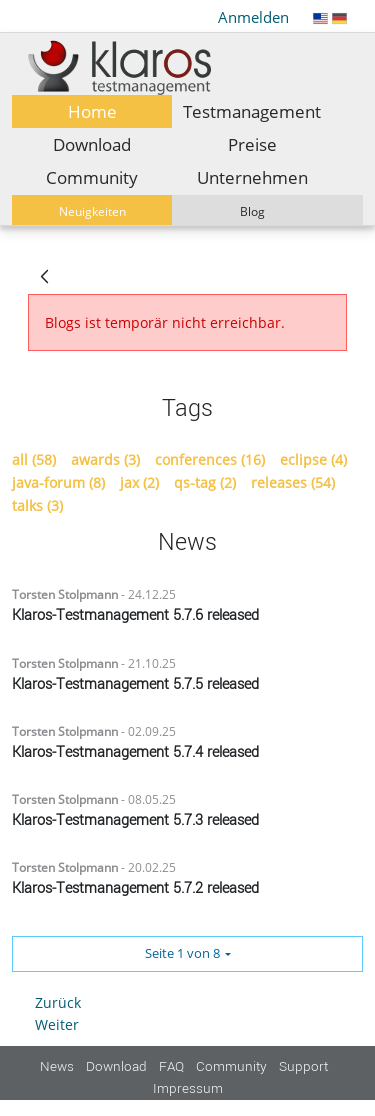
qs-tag (205, 483)
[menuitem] (92, 111)
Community (231, 1066)
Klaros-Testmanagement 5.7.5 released (135, 684)
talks (37, 506)
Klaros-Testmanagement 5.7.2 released (135, 888)
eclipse (313, 460)
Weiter (57, 1024)
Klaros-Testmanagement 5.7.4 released (135, 752)
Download (116, 1066)
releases (293, 483)
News (57, 1066)
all (34, 460)
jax (139, 483)
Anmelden (253, 17)
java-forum (58, 483)
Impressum (188, 1088)
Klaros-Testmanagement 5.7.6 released (135, 615)
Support (303, 1066)
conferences (210, 460)
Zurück (58, 1002)
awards (105, 460)
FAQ (171, 1066)
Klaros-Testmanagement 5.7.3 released (135, 820)
